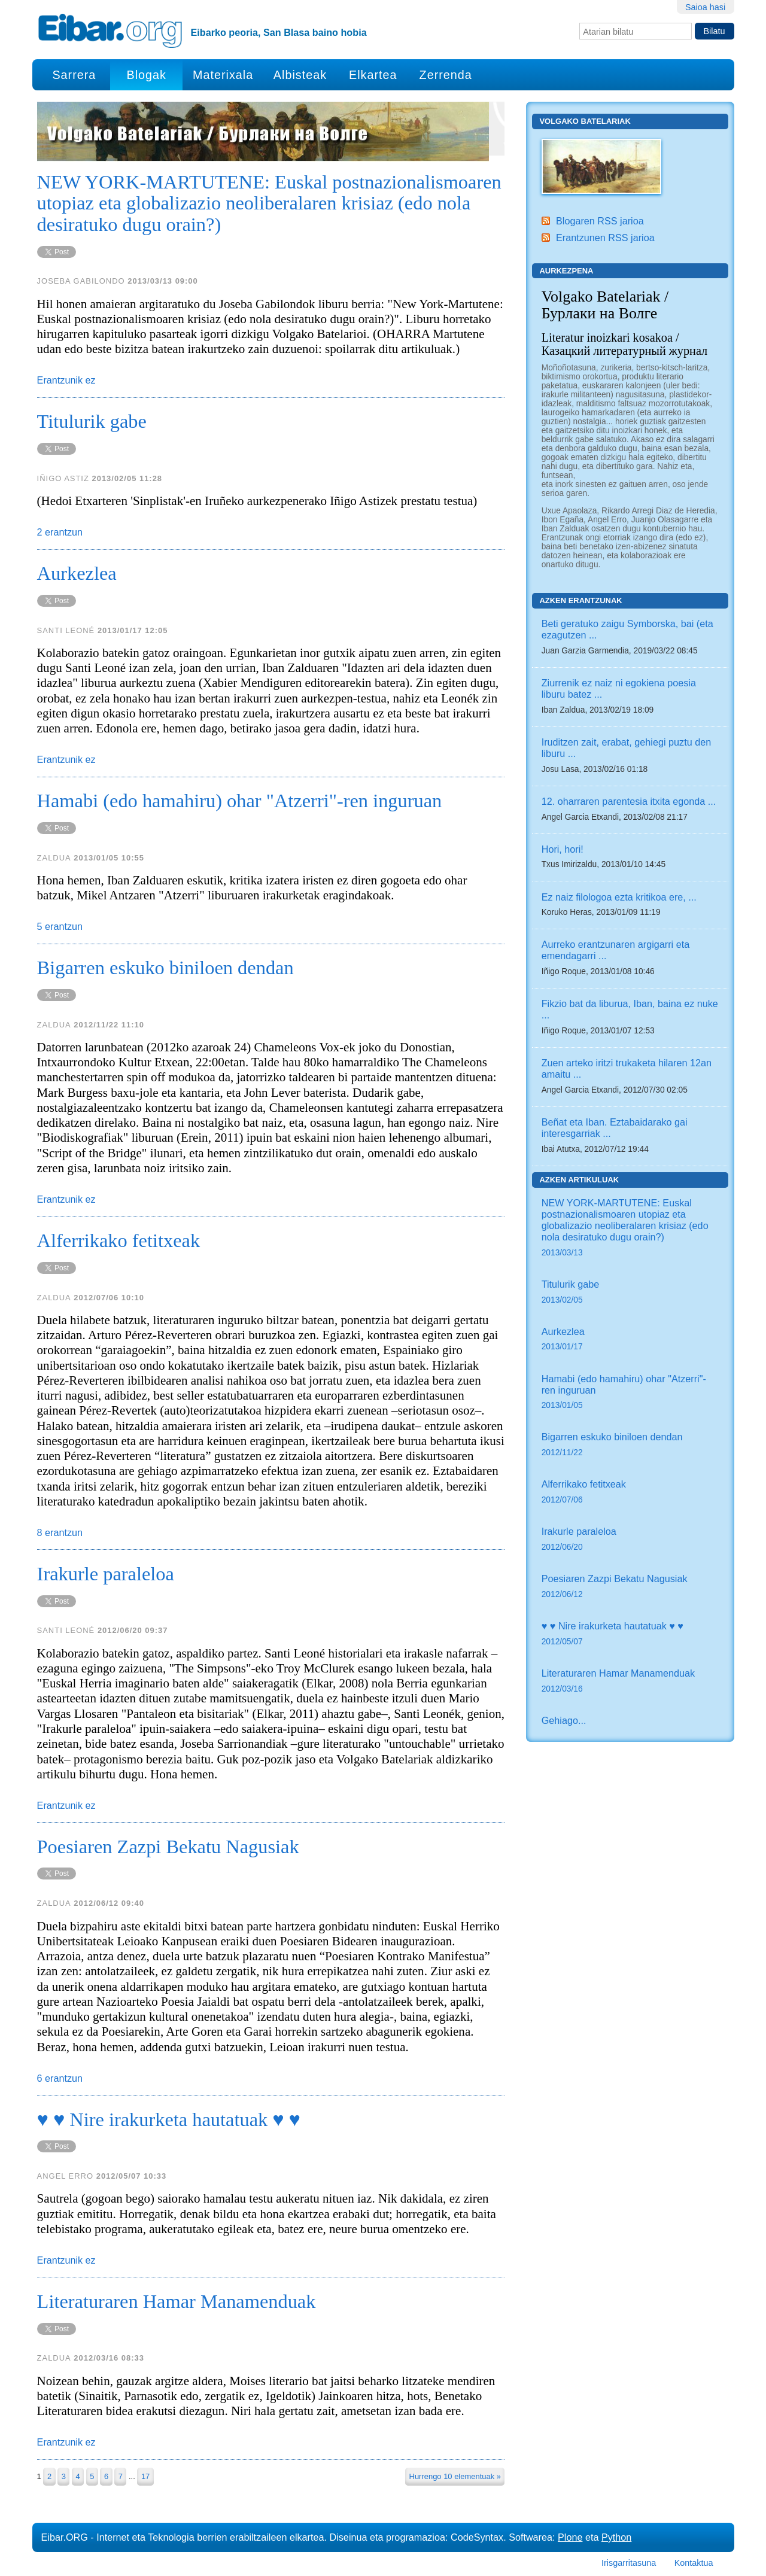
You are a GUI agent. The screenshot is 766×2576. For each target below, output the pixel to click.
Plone (570, 2537)
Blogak (146, 74)
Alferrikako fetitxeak (630, 1493)
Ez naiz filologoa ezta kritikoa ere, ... (619, 897)
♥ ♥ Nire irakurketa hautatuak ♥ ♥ (630, 1634)
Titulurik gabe (630, 1293)
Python (616, 2537)
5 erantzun (60, 926)
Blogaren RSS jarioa (600, 220)
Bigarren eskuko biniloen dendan (630, 1445)
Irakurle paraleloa (630, 1540)
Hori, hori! (562, 849)
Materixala (223, 74)
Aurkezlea (630, 1340)
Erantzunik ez (66, 380)
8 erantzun (60, 1532)
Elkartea (373, 74)
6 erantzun (60, 2078)
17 (145, 2476)
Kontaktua (693, 2563)
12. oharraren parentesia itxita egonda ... (629, 801)
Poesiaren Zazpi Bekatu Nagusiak (630, 1587)
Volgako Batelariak (584, 121)
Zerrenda (446, 74)
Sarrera (74, 74)
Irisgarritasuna (628, 2563)
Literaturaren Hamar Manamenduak (630, 1682)
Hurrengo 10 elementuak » (455, 2476)
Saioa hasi (705, 7)
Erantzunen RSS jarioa (605, 237)
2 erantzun (60, 532)
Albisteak (300, 74)
